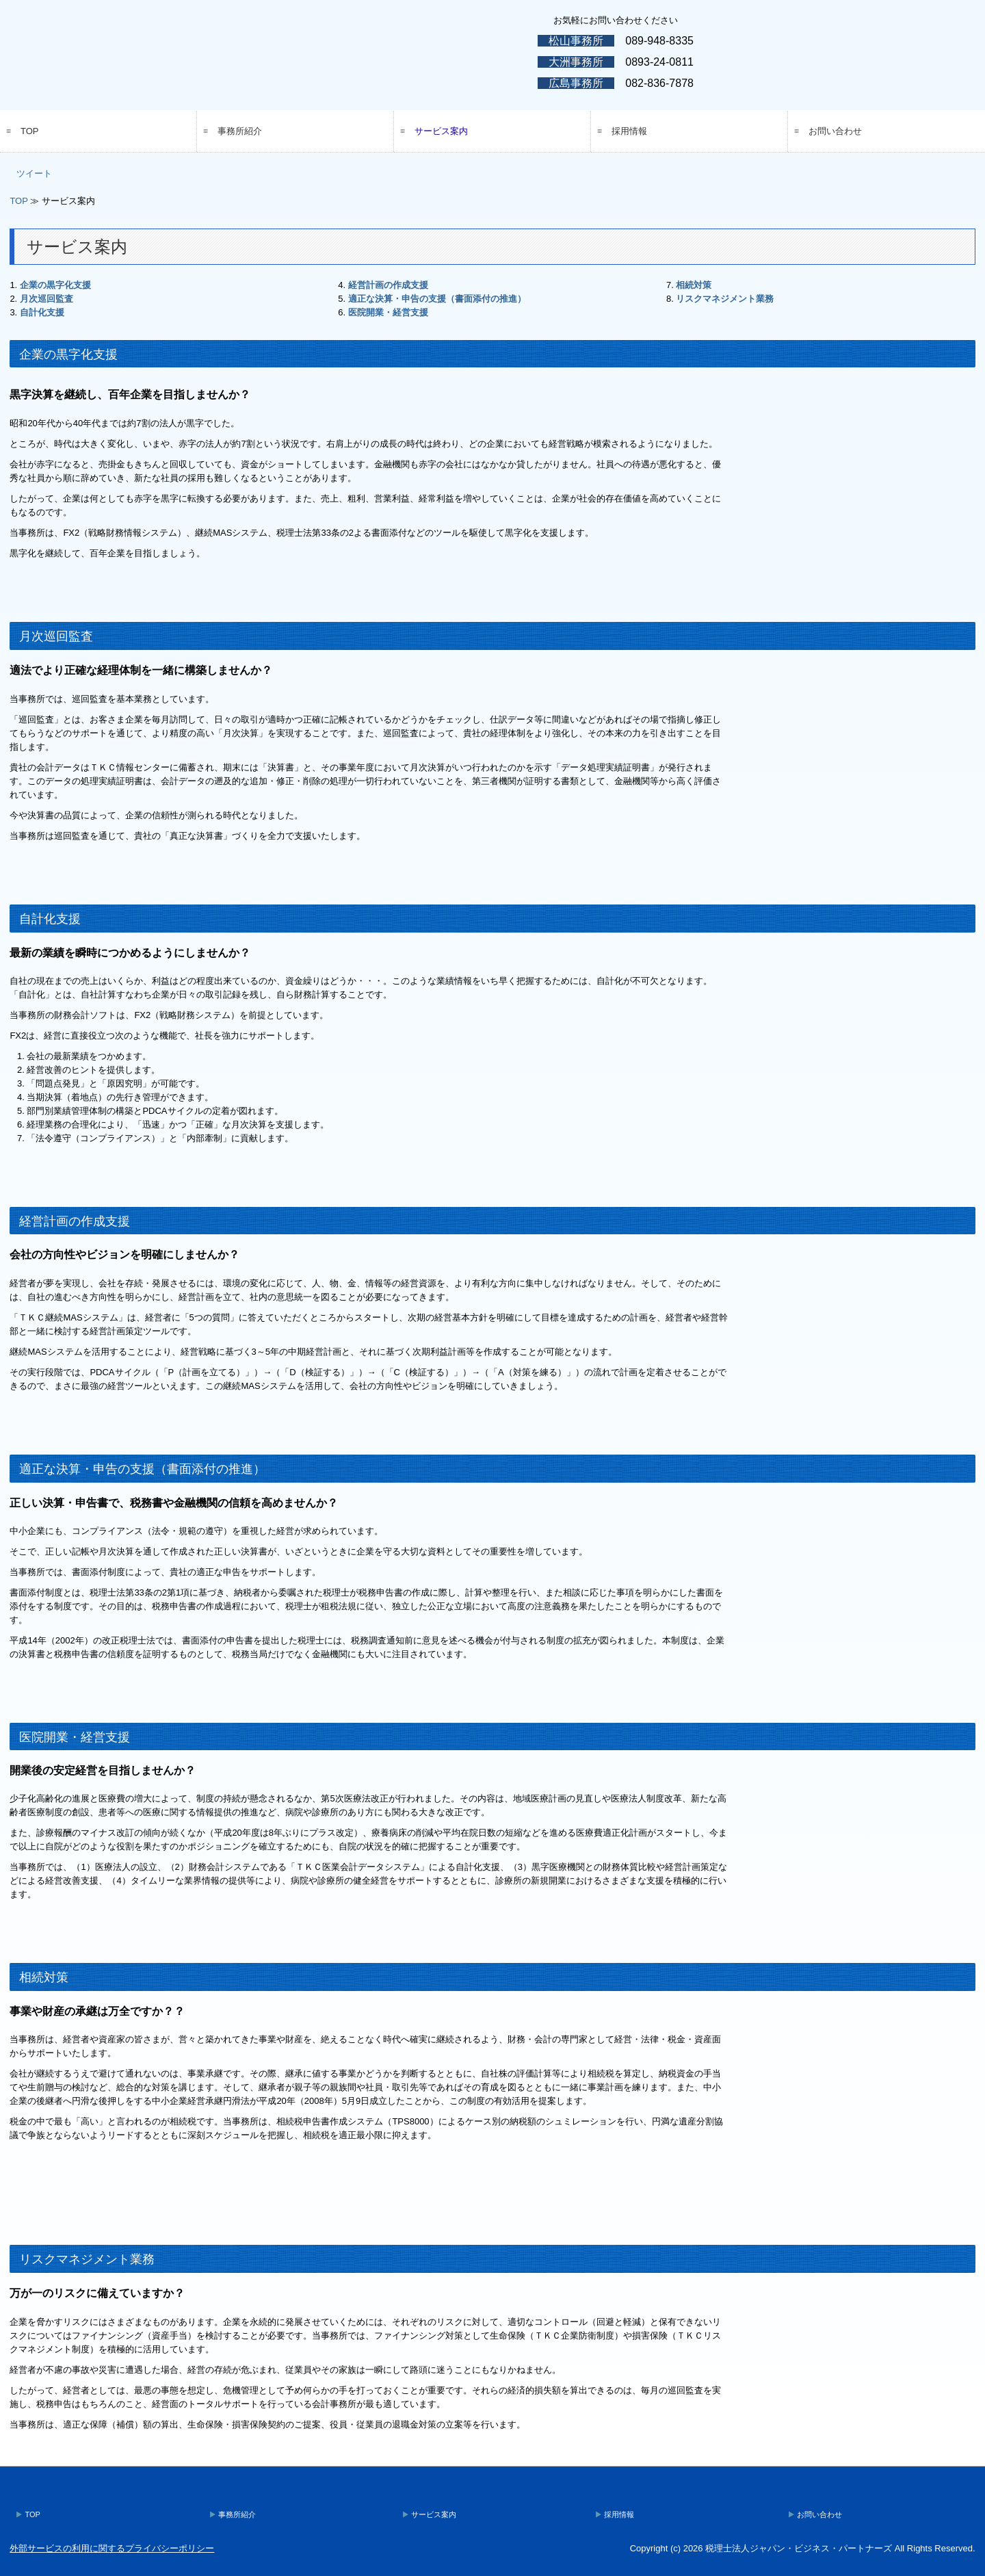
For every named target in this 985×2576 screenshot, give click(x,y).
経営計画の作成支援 (388, 285)
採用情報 (629, 131)
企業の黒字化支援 (55, 285)
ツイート (34, 173)
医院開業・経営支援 (388, 312)
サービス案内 (441, 131)
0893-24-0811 (659, 62)
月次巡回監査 (46, 299)
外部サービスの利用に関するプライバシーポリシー (112, 2548)
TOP (30, 131)
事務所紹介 (240, 131)
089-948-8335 (659, 41)
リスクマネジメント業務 (725, 299)
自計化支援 (42, 312)
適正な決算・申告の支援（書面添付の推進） (437, 299)
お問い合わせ (835, 131)
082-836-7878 (659, 83)
